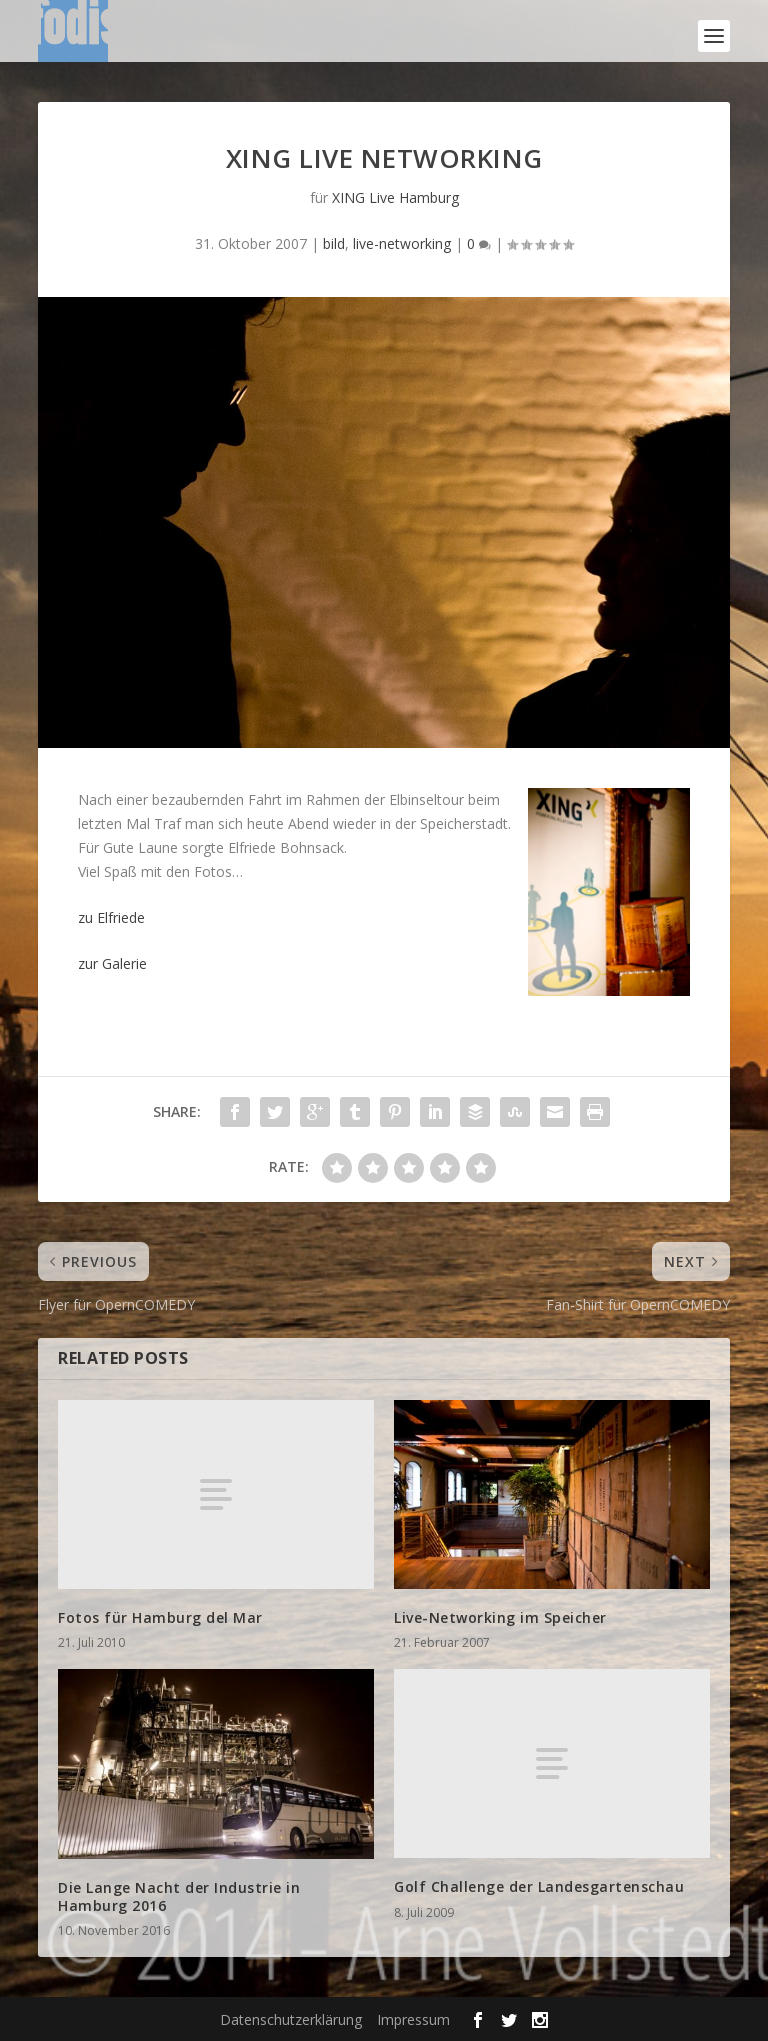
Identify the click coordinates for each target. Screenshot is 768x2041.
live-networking (402, 243)
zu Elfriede (111, 917)
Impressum (413, 2019)
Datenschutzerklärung (291, 2019)
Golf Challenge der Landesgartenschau (539, 1886)
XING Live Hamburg (395, 197)
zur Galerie (112, 963)
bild (334, 243)
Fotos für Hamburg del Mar (160, 1617)
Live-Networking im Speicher (500, 1617)
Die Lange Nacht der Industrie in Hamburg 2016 (179, 1896)
